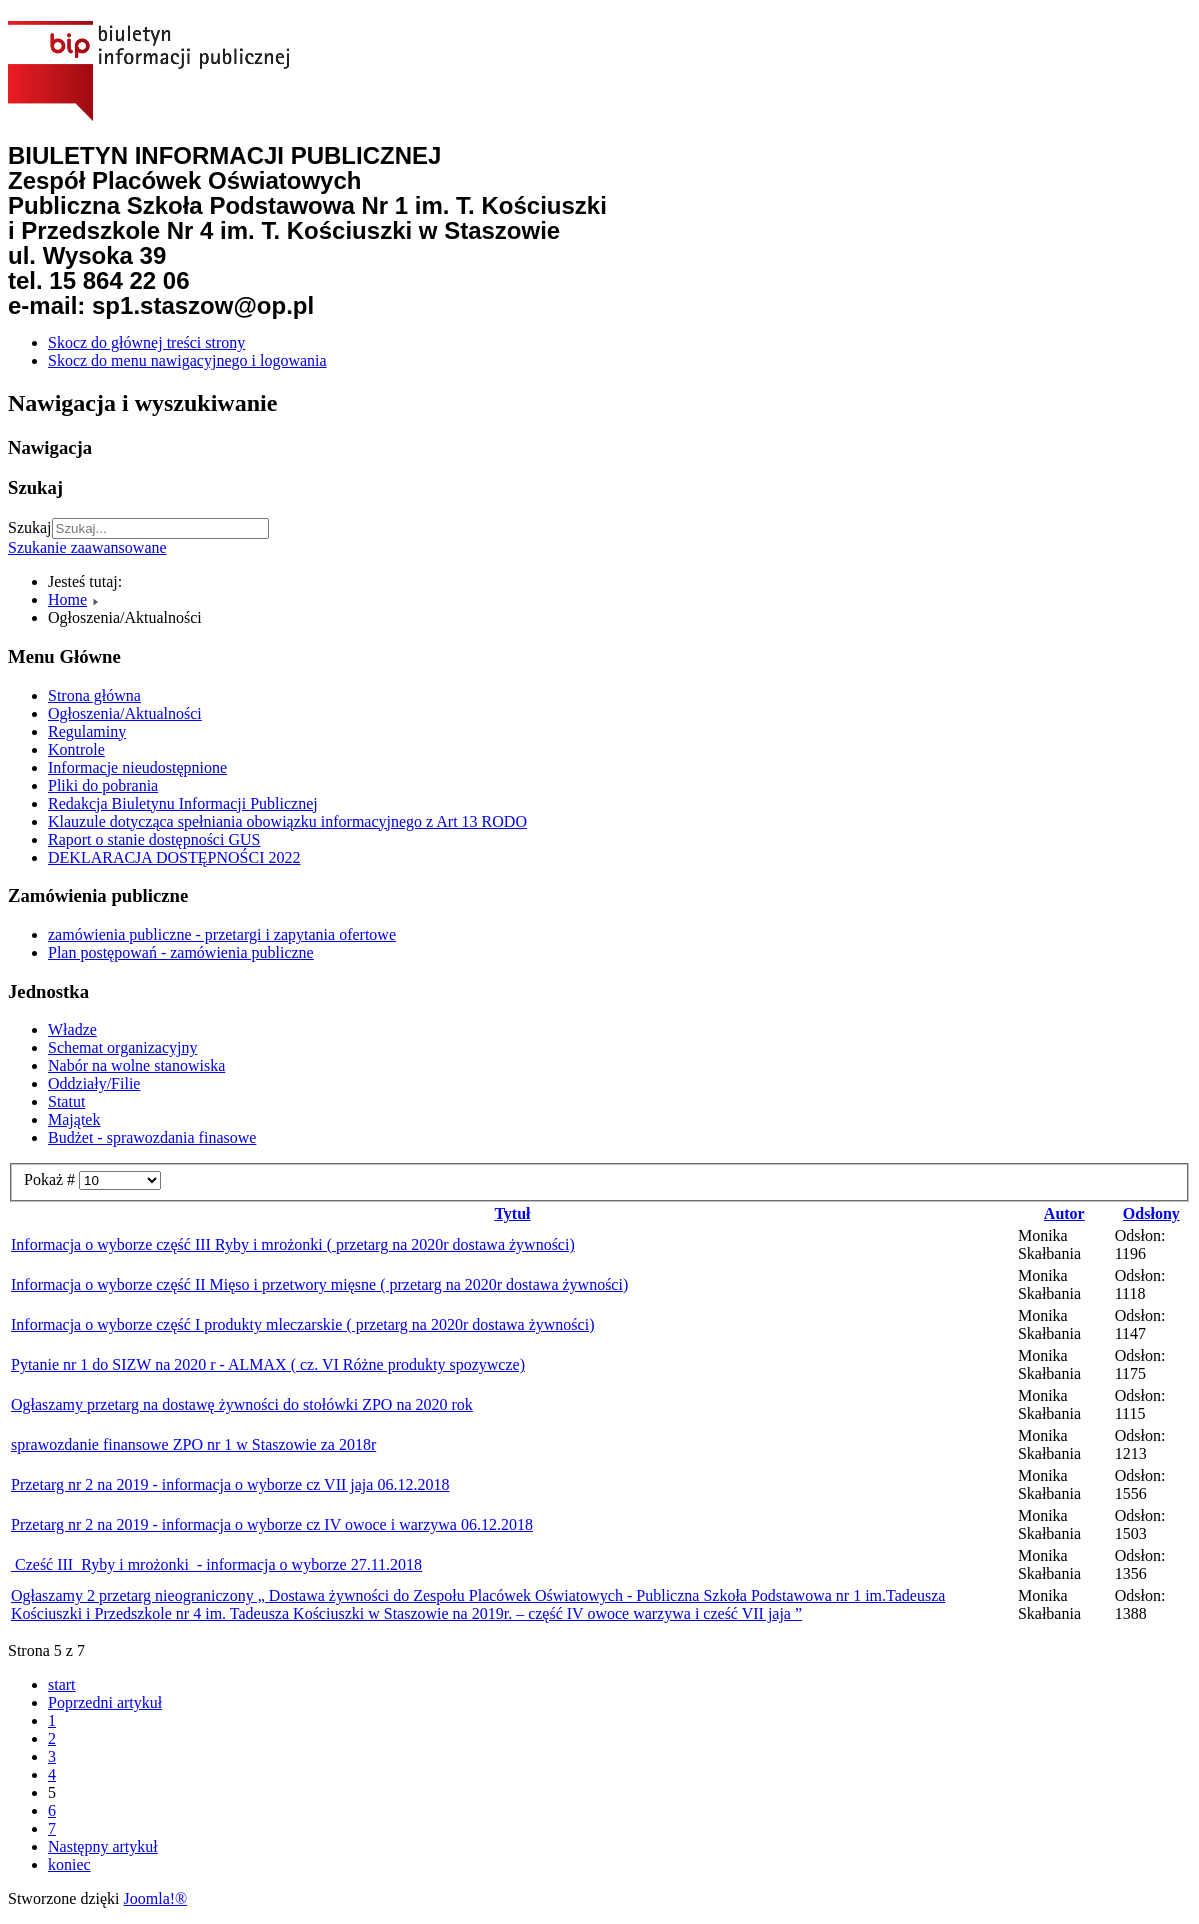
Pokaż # (51, 1179)
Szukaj (30, 527)
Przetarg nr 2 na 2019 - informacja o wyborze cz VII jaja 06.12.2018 (230, 1484)
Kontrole (76, 749)
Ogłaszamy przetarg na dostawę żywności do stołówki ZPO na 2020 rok (242, 1404)
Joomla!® (156, 1898)
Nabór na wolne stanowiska (136, 1065)
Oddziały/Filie (94, 1083)
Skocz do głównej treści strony (146, 342)
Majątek (74, 1119)
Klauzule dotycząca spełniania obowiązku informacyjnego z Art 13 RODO (287, 821)
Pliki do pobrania (103, 785)
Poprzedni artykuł (105, 1702)
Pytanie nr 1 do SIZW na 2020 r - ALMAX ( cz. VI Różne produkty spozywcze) (268, 1364)
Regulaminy (87, 731)
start (62, 1684)
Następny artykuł (103, 1846)
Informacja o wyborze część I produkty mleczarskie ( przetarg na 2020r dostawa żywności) (302, 1324)
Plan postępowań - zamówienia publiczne (181, 952)
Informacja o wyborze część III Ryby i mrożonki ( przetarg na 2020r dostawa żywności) (293, 1244)
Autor (1064, 1213)
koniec (69, 1864)
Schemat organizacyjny (122, 1047)
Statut (66, 1101)
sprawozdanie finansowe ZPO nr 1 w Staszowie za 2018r (193, 1444)
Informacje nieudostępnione (137, 767)
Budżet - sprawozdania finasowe (152, 1137)
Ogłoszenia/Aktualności (125, 713)
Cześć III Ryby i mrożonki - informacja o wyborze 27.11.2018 (216, 1564)
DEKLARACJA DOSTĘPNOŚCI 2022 (174, 857)
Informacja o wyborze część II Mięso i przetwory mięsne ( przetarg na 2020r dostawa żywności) (319, 1284)
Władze (72, 1029)
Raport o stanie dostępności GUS (154, 839)
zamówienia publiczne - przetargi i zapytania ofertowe (222, 934)
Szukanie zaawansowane (87, 547)
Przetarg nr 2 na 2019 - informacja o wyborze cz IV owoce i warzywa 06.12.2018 (272, 1524)
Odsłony (1151, 1213)
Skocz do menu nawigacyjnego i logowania (187, 360)
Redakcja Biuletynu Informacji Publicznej (183, 803)
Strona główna (94, 695)
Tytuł (512, 1213)
